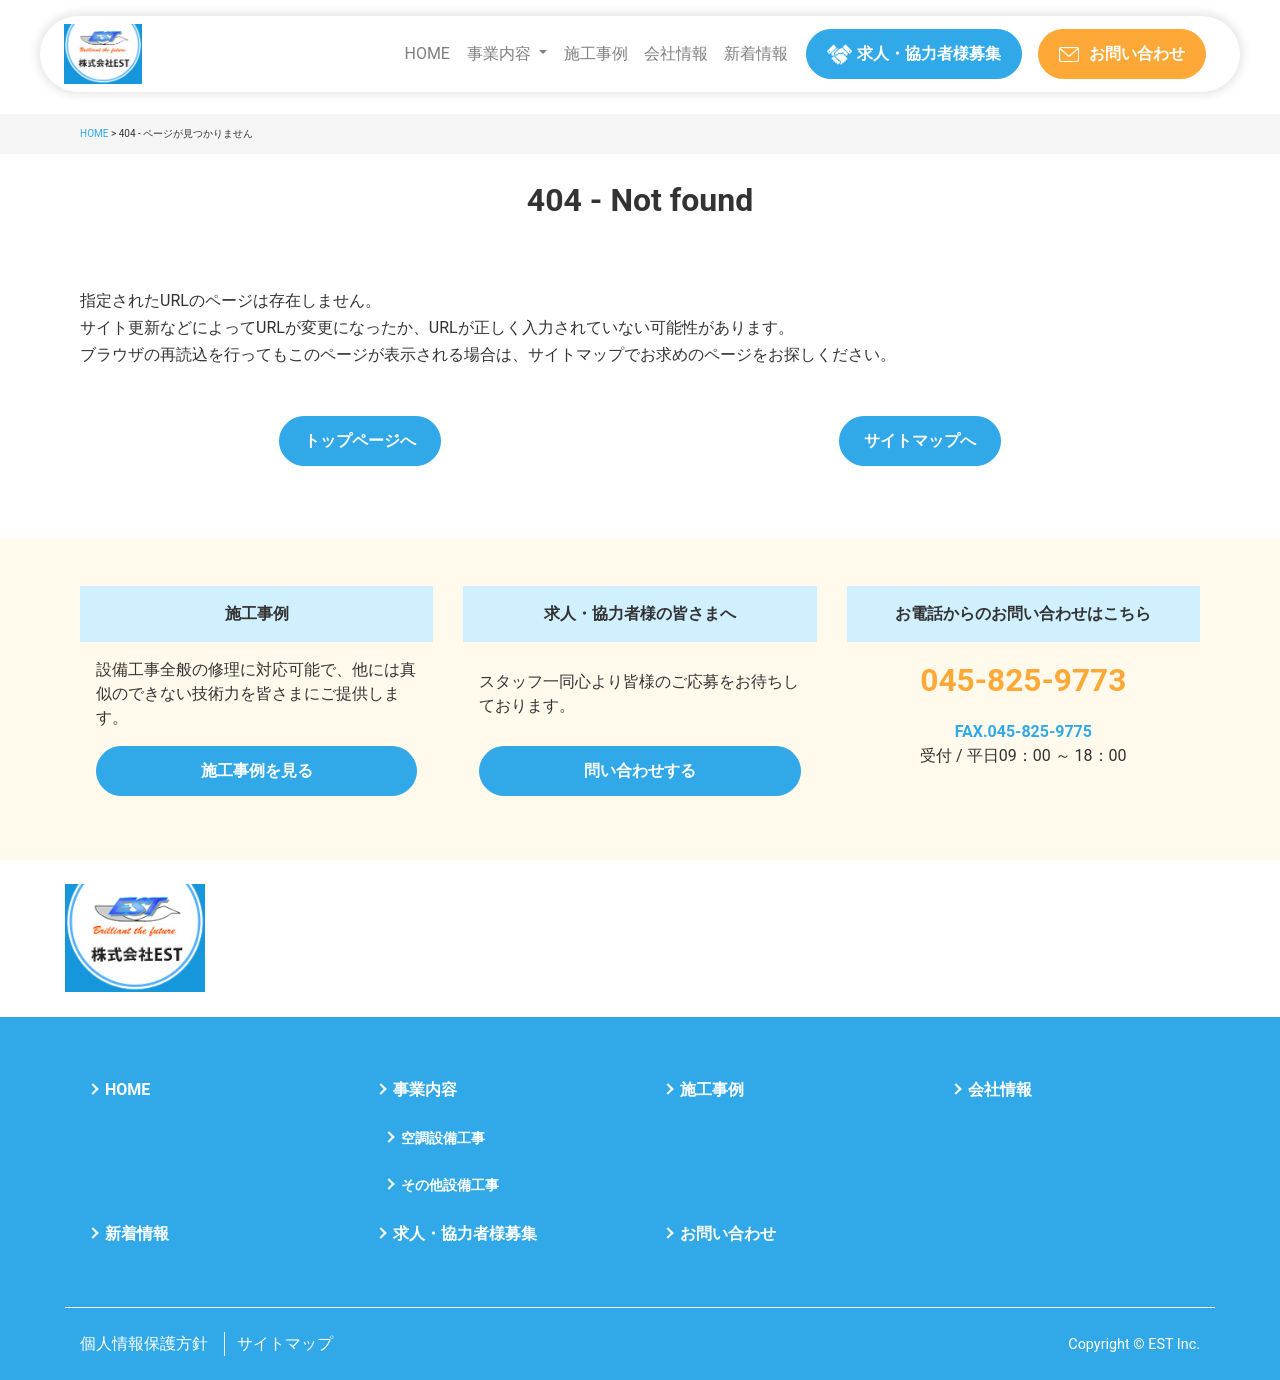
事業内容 (499, 53)
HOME (426, 53)
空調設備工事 (443, 1138)
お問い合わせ (728, 1233)
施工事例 (596, 53)
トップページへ (360, 440)
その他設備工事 (450, 1185)
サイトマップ (285, 1343)
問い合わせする (640, 770)
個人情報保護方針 (144, 1343)
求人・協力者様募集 (465, 1233)
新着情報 (756, 53)
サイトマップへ (920, 440)
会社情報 (676, 53)
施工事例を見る (257, 770)
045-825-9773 (1023, 680)
